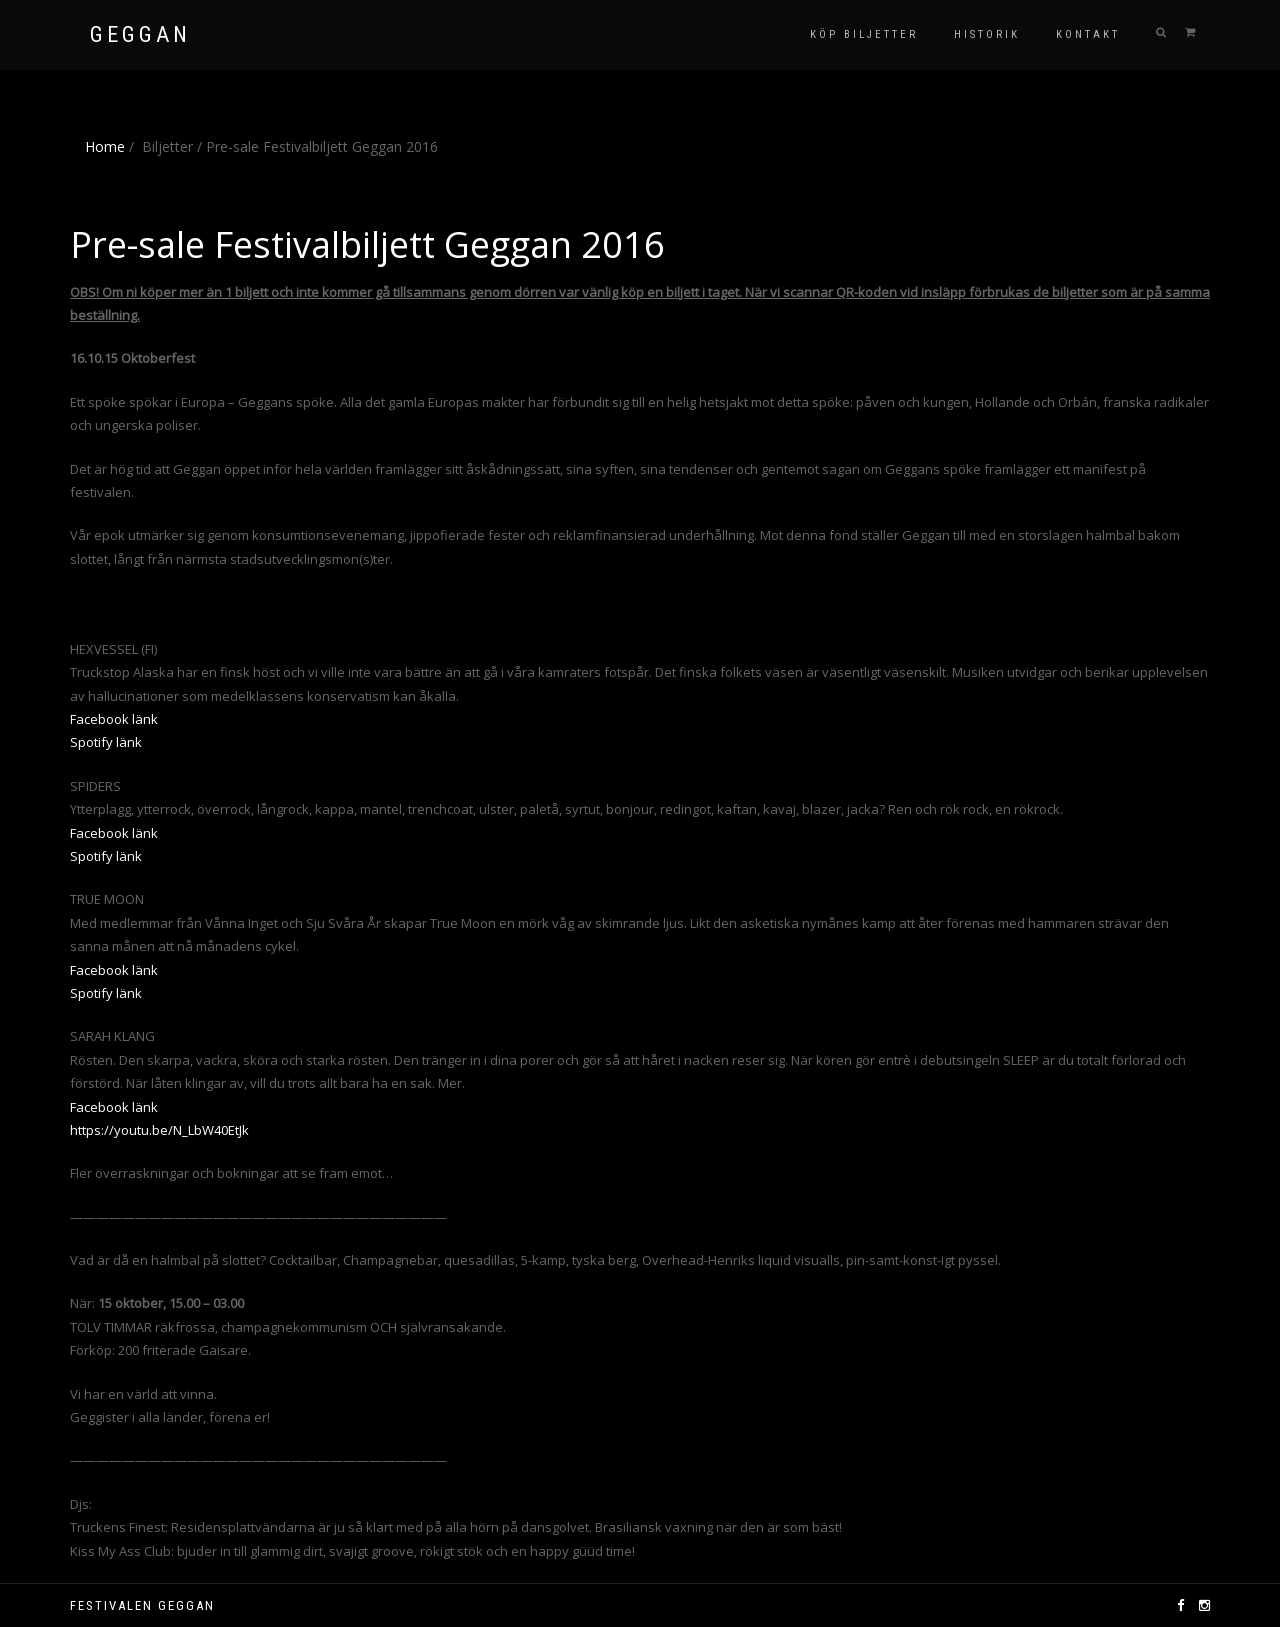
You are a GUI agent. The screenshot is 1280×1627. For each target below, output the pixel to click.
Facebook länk (114, 719)
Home (105, 146)
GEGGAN (140, 35)
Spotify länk (106, 742)
